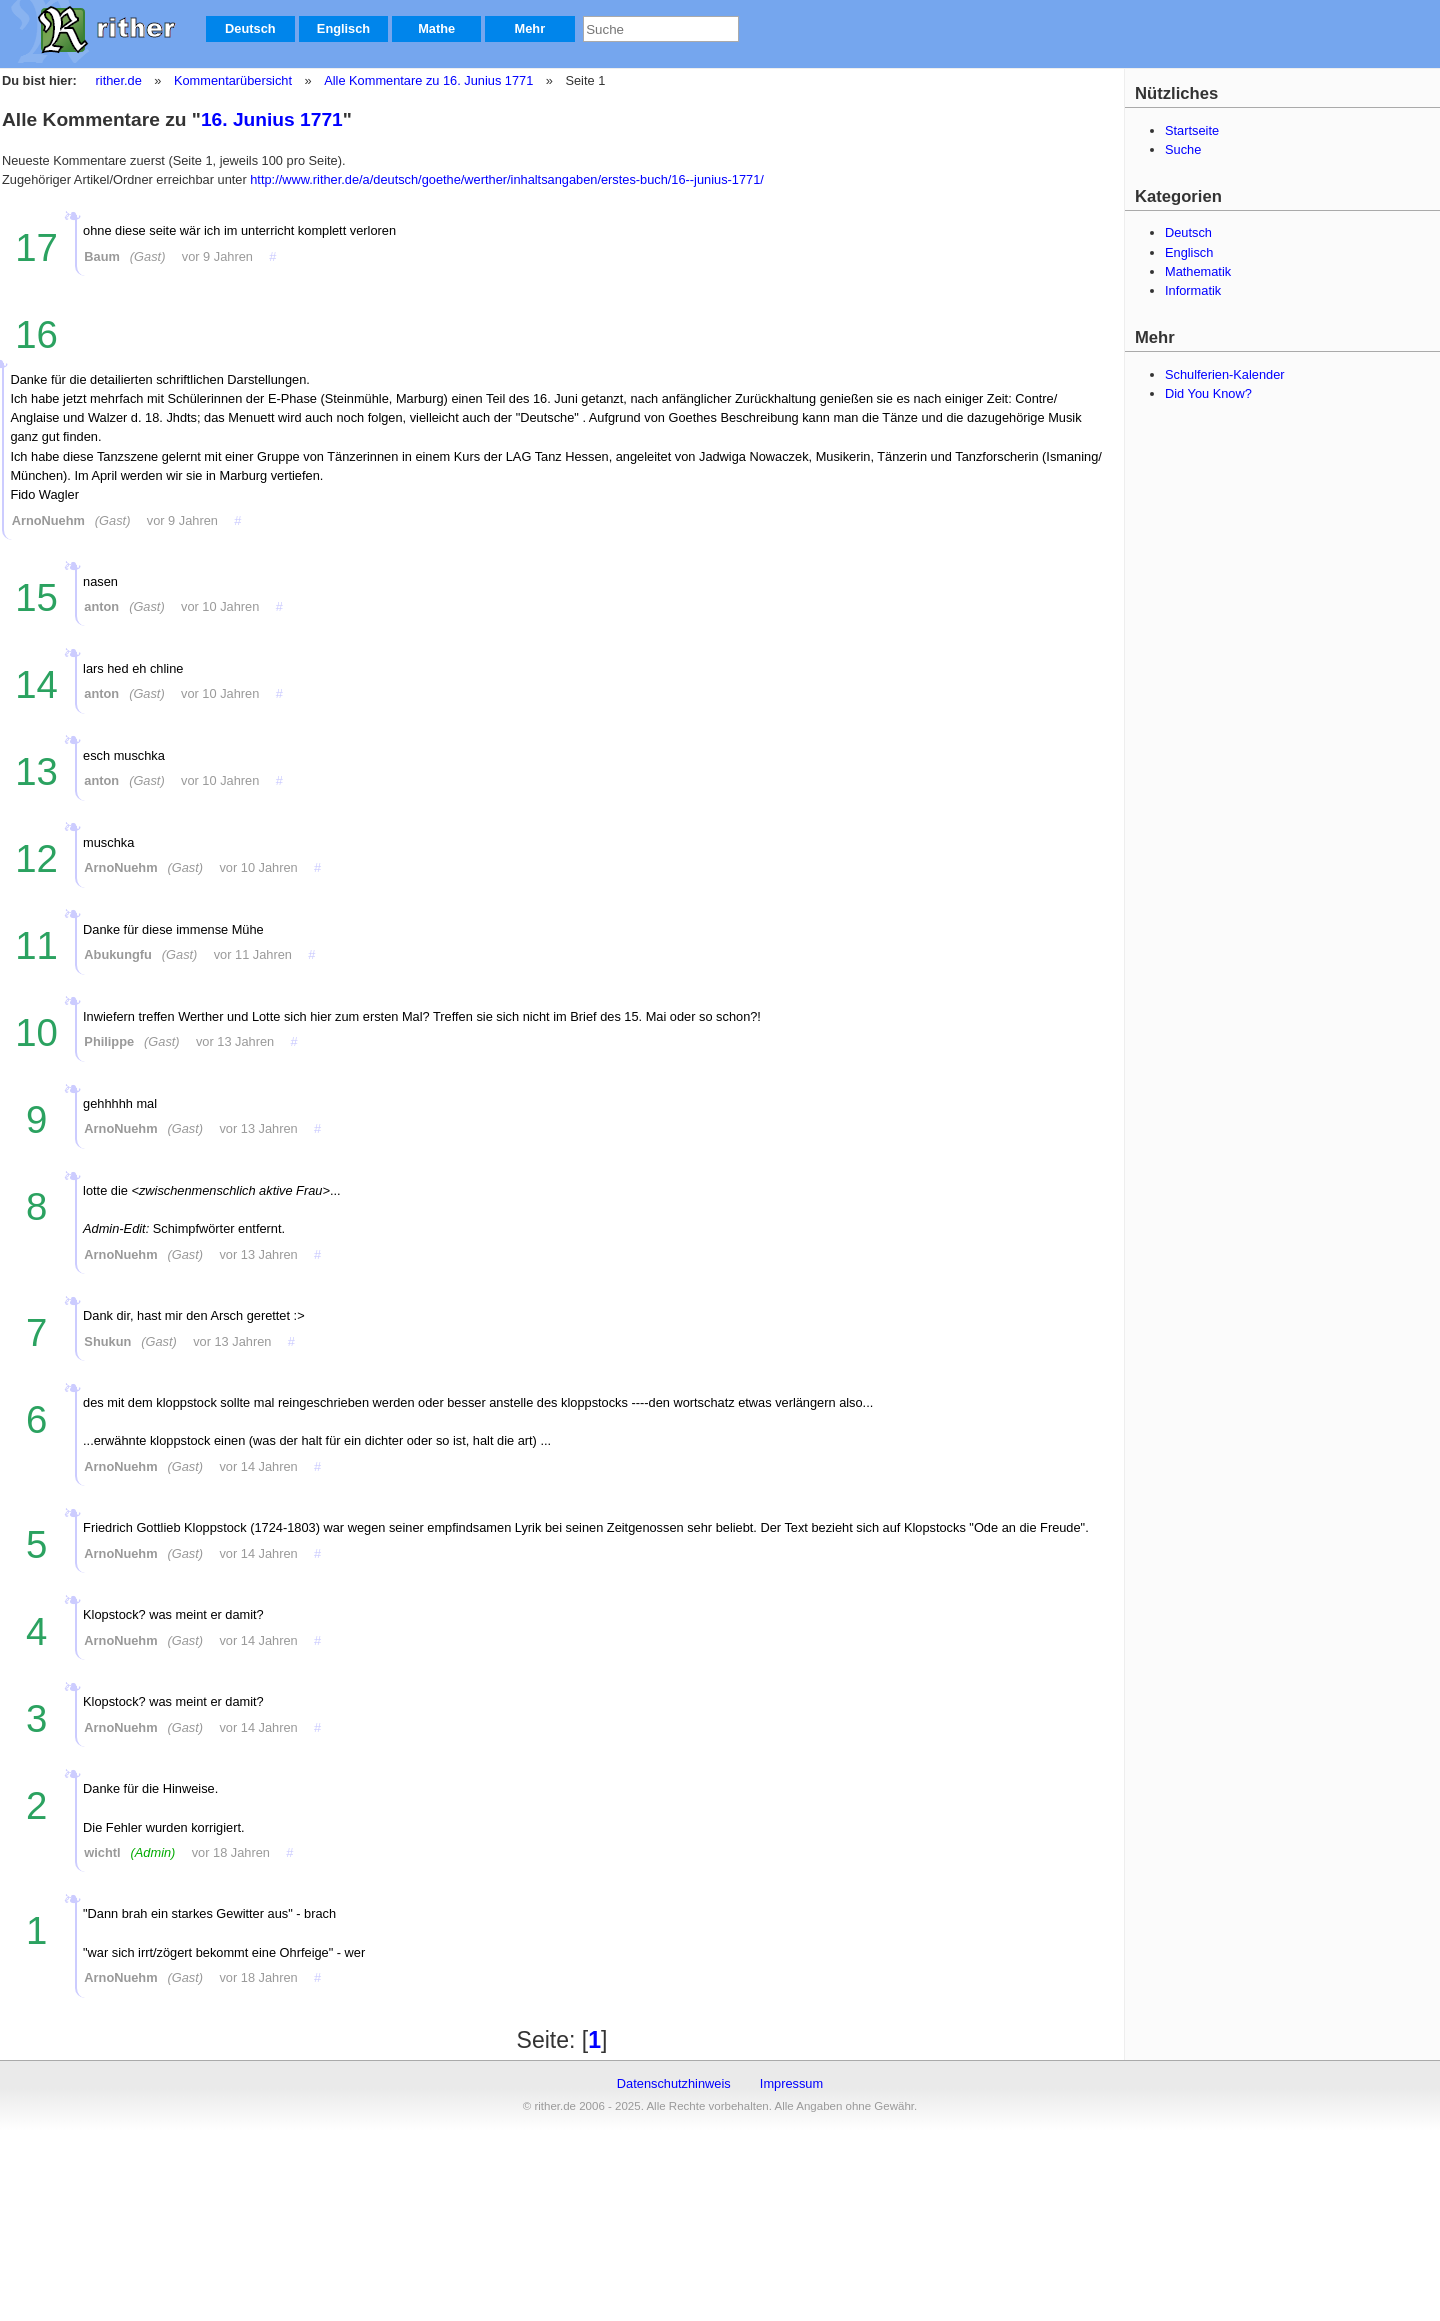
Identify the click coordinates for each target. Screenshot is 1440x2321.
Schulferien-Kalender (1225, 374)
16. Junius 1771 (272, 119)
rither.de (119, 80)
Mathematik (1198, 271)
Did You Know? (1208, 393)
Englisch (343, 28)
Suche (1183, 149)
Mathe (436, 28)
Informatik (1193, 290)
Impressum (791, 2083)
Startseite (1192, 130)
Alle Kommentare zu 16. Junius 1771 (427, 80)
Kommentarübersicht (233, 80)
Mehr (530, 28)
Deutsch (250, 28)
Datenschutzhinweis (674, 2083)
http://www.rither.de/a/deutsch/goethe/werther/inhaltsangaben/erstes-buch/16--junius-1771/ (507, 179)
